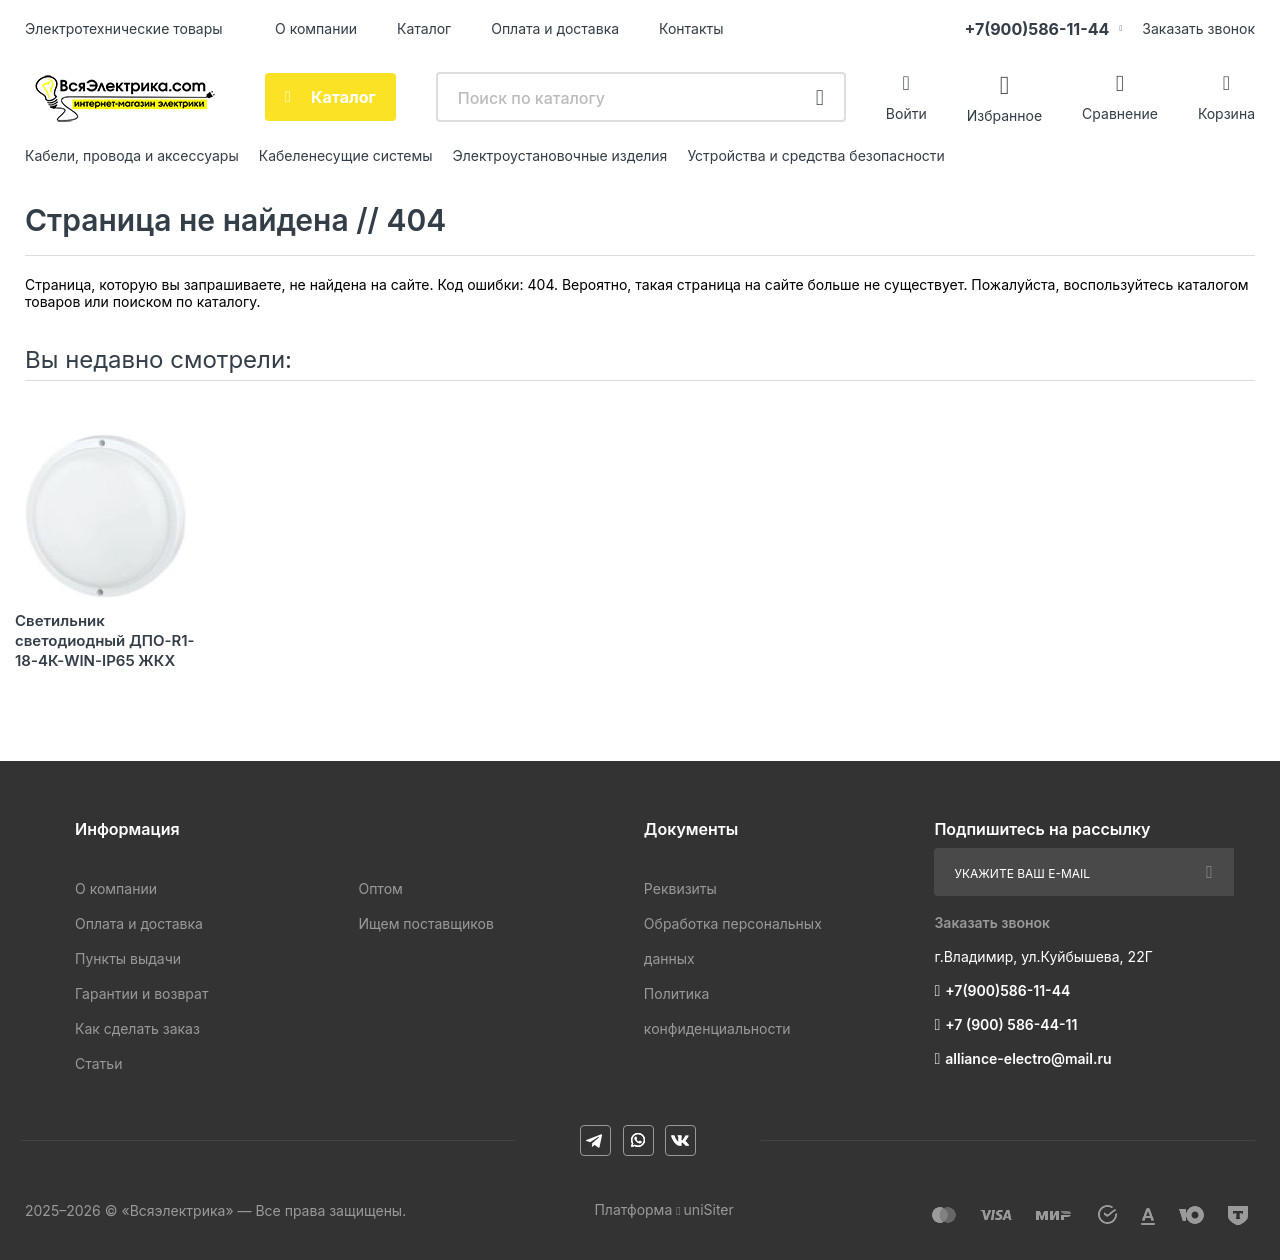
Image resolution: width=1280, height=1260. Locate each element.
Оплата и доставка (555, 28)
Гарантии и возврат (141, 993)
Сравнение (1120, 113)
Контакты (691, 28)
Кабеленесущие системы (346, 155)
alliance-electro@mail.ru (1028, 1058)
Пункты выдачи (128, 958)
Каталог (424, 28)
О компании (316, 28)
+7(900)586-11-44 (1036, 29)
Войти (906, 113)
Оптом (380, 888)
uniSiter (709, 1209)
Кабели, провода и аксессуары (132, 155)
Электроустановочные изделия (560, 155)
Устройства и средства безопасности (815, 155)
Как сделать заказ (137, 1028)
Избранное (1004, 114)
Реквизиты (680, 888)
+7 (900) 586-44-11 (1011, 1024)
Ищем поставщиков (425, 923)
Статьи (98, 1063)
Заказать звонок (1198, 28)
